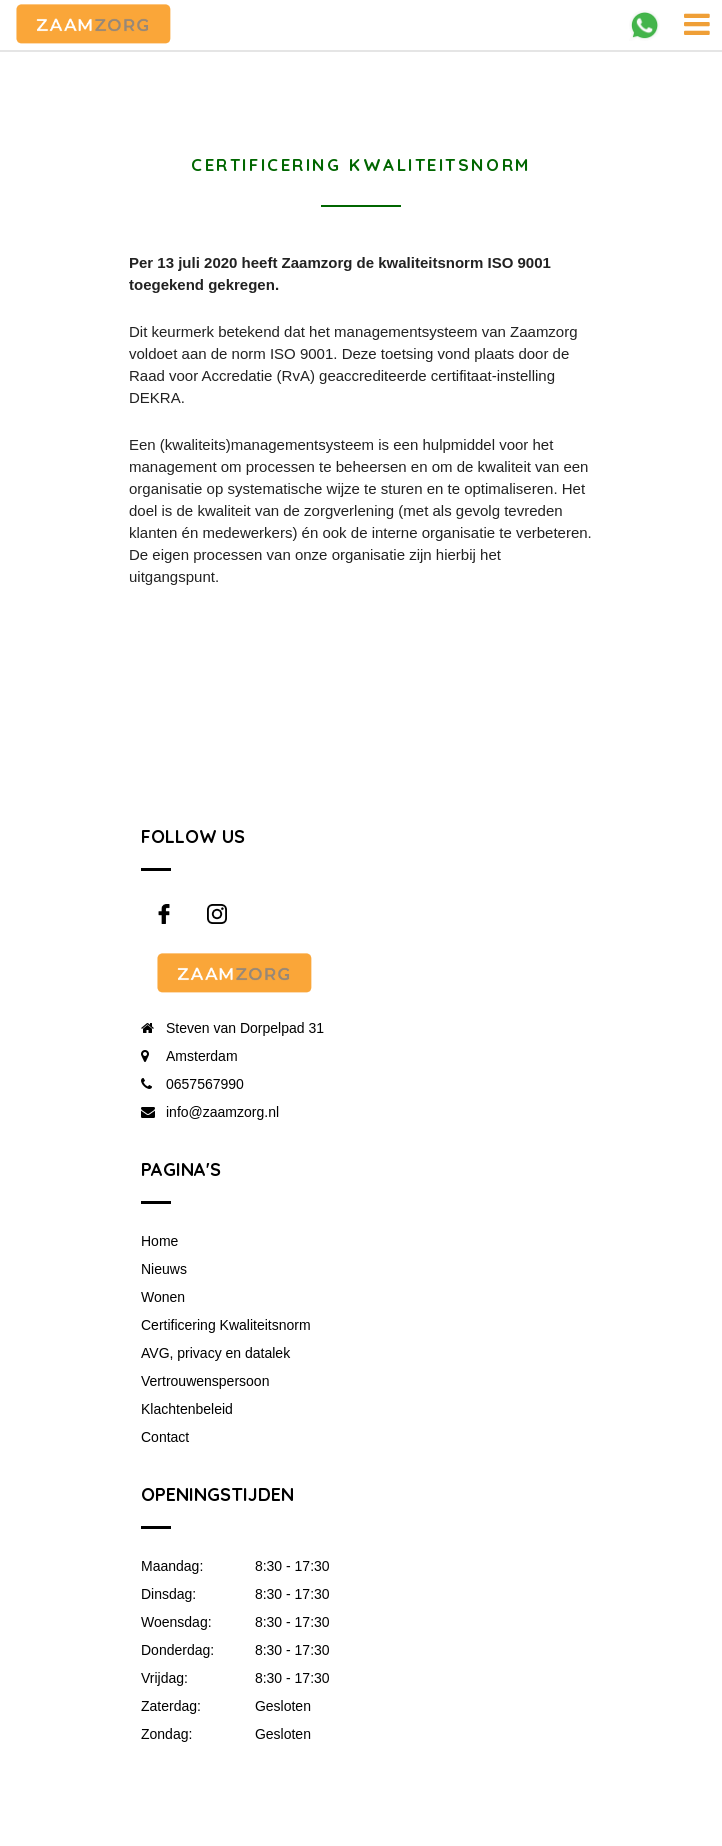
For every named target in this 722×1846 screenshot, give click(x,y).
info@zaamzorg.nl (222, 1112)
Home (159, 1241)
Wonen (163, 1297)
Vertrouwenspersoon (205, 1381)
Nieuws (164, 1269)
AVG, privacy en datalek (215, 1353)
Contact (165, 1437)
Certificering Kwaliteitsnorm (226, 1325)
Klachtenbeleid (187, 1409)
